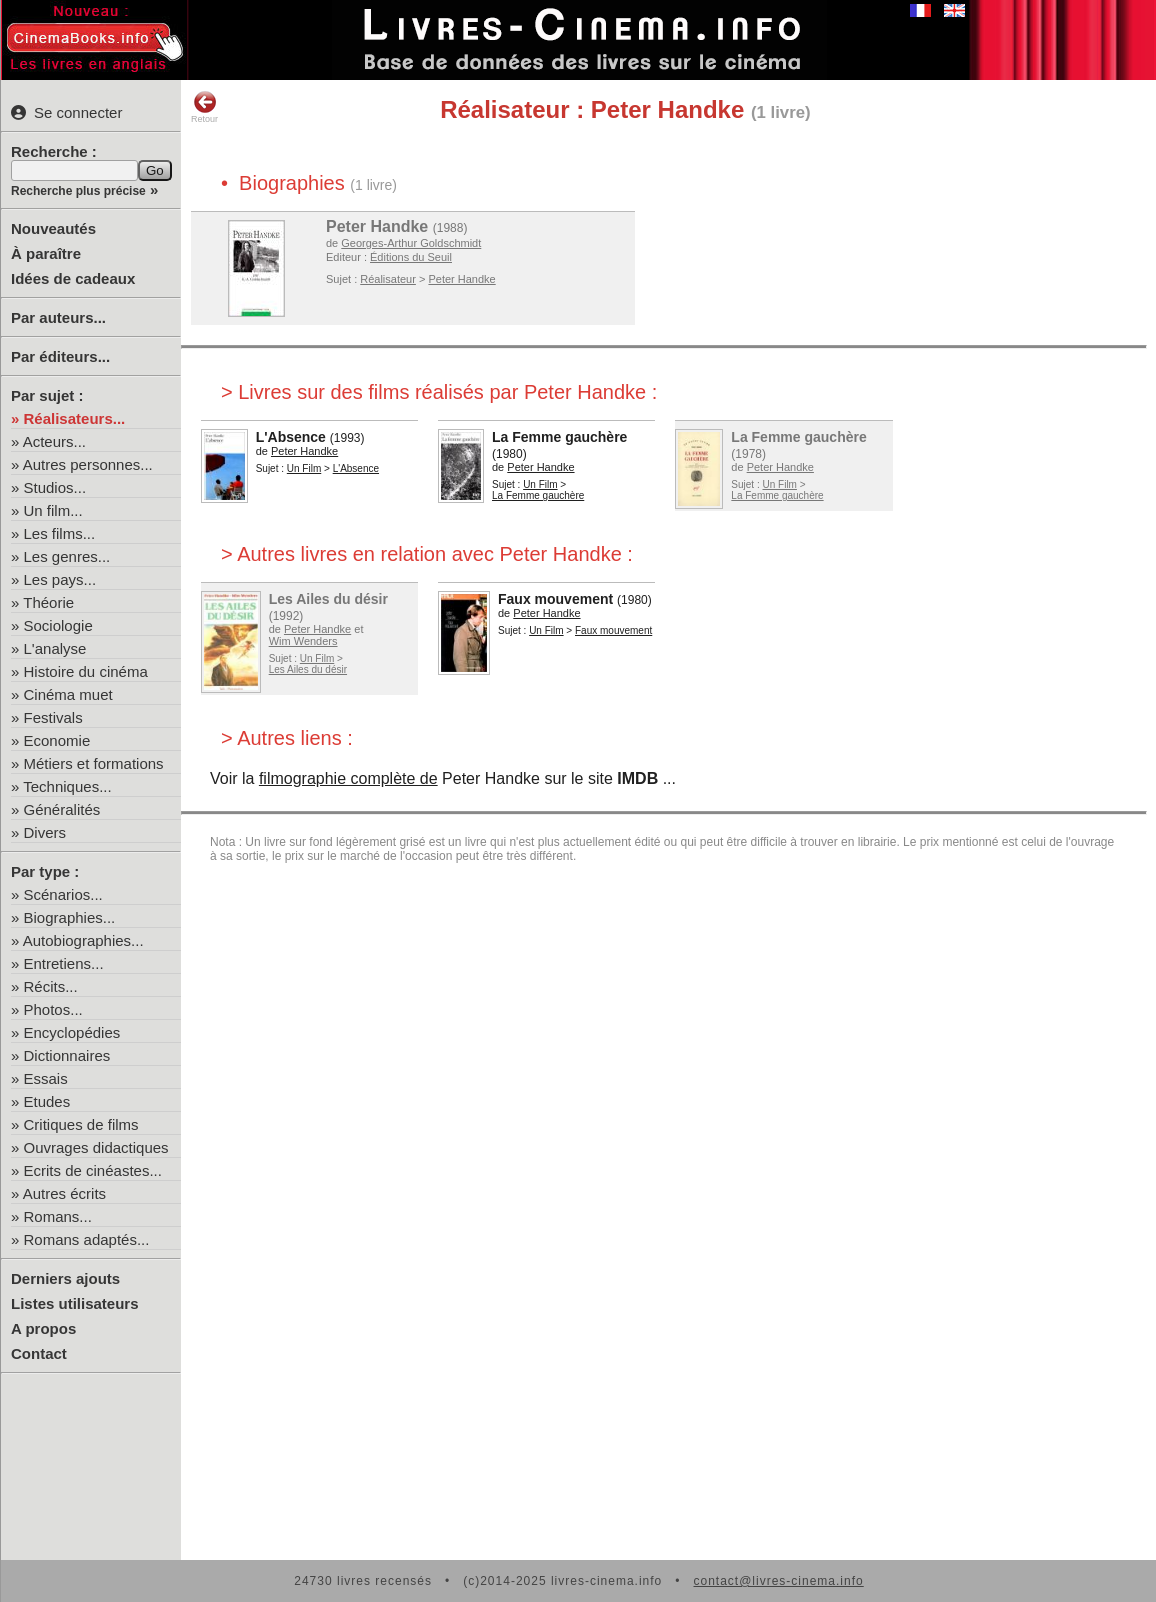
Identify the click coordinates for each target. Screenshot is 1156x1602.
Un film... (53, 510)
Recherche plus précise (78, 191)
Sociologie (58, 625)
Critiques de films (81, 1124)
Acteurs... (54, 441)
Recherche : (54, 151)
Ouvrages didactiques (96, 1147)
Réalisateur (388, 279)
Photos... (53, 1009)
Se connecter (66, 112)
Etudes (47, 1101)
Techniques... (67, 786)
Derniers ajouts (65, 1278)
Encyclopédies (72, 1032)
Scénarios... (63, 894)
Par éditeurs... (60, 356)
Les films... (60, 533)
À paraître (46, 253)
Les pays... (60, 579)
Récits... (51, 986)
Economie (57, 740)
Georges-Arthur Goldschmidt (411, 243)
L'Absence (291, 437)
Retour (204, 107)
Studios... (55, 487)
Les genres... (67, 556)
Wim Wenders (303, 641)
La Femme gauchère (559, 437)
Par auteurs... (58, 317)
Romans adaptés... (87, 1239)
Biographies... (70, 917)
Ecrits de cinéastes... (93, 1170)
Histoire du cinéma (86, 671)
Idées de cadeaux (73, 278)
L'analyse (55, 648)
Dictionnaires (67, 1055)
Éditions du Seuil (411, 257)
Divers (45, 832)
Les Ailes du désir (328, 599)
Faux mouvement (555, 599)
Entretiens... (64, 963)
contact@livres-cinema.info (778, 1581)
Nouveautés (53, 228)
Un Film (304, 468)
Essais (46, 1078)
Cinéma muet (68, 694)
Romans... (58, 1216)
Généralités (62, 809)
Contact (39, 1353)
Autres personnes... (88, 464)
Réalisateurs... (75, 418)
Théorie (48, 602)
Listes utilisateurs (75, 1303)
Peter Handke (377, 226)
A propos (43, 1328)
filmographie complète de (348, 778)
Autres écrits (64, 1193)
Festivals (53, 717)
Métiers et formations (94, 763)
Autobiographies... (83, 940)
